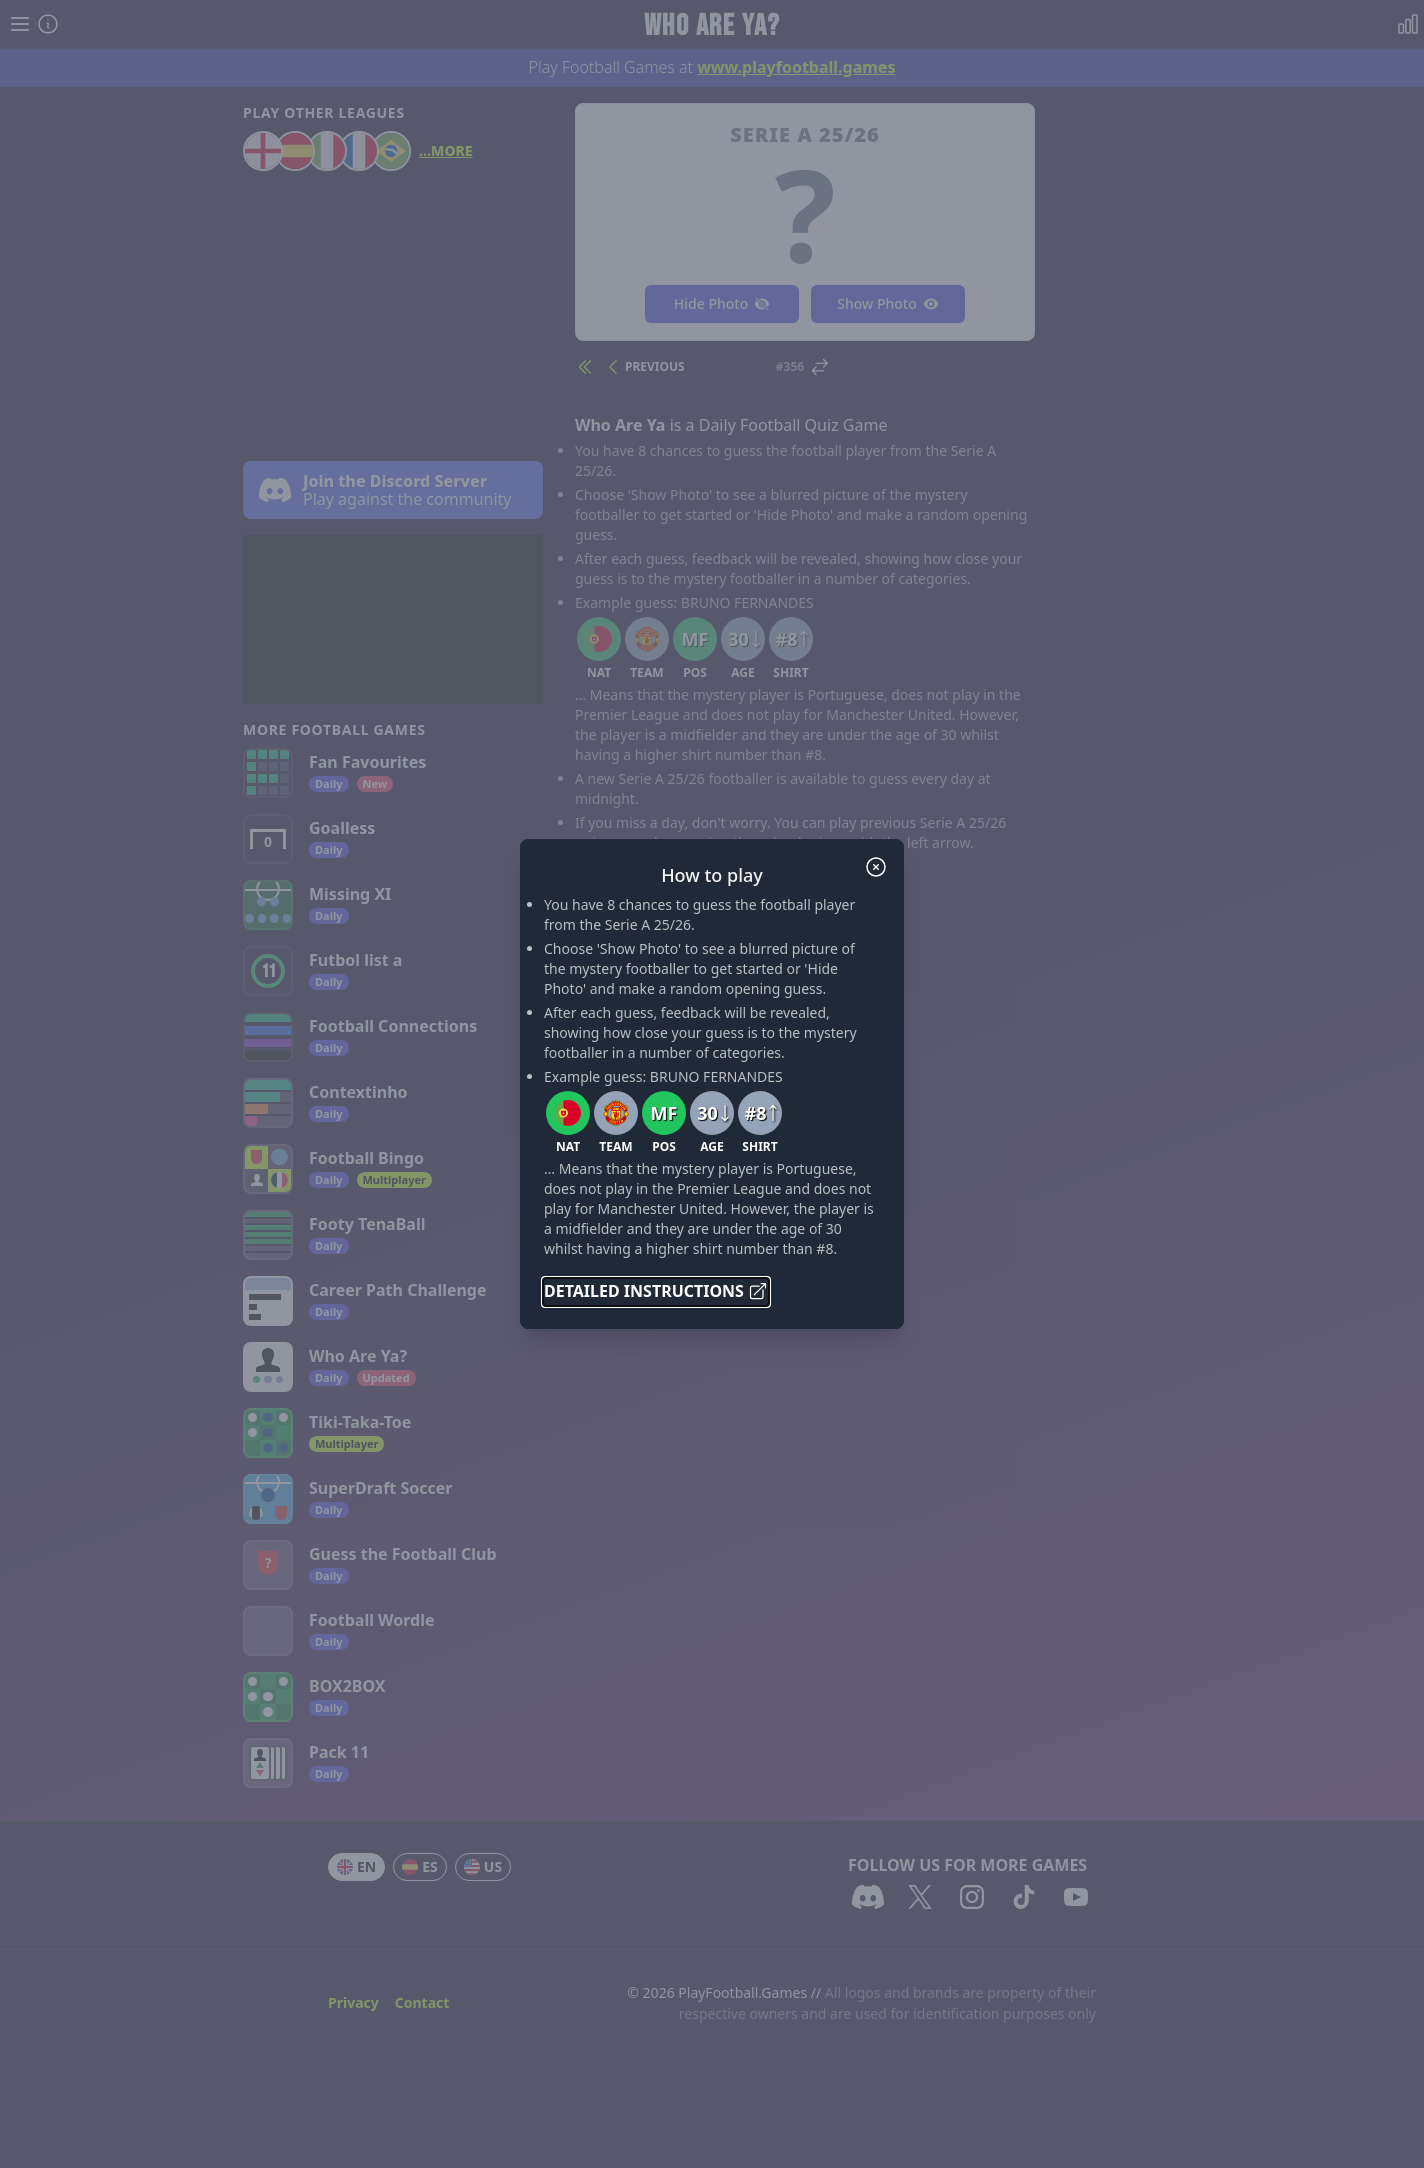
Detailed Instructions (656, 1291)
